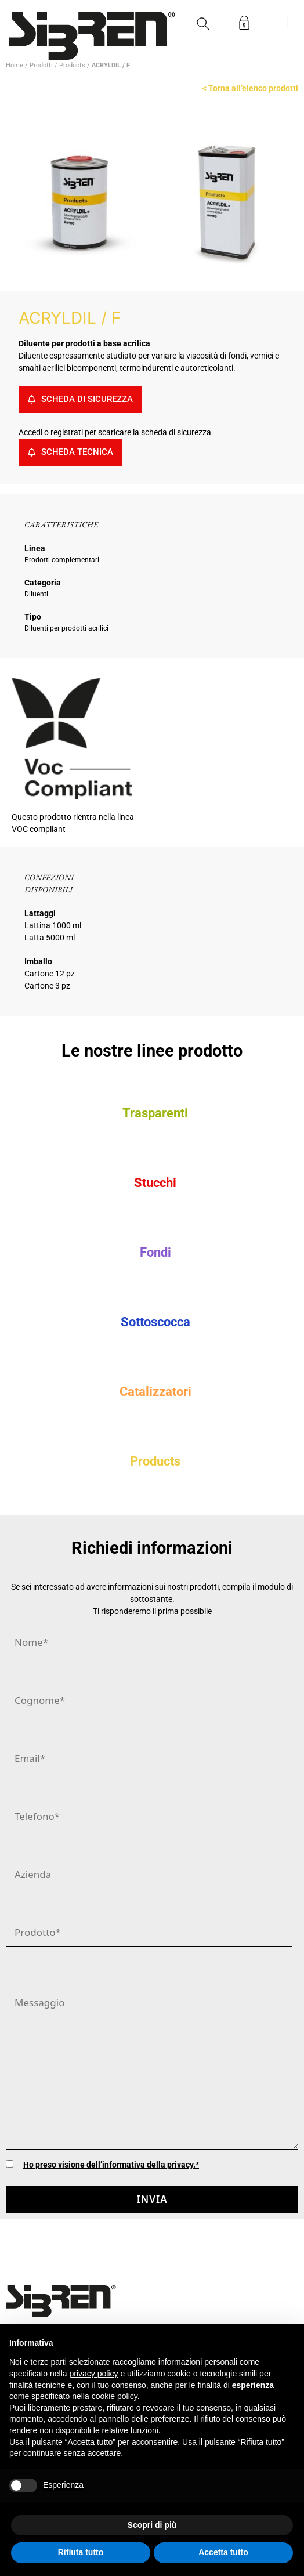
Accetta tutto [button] (223, 2552)
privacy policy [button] (94, 2373)
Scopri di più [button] (152, 2525)
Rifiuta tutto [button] (81, 2552)
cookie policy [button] (114, 2396)
